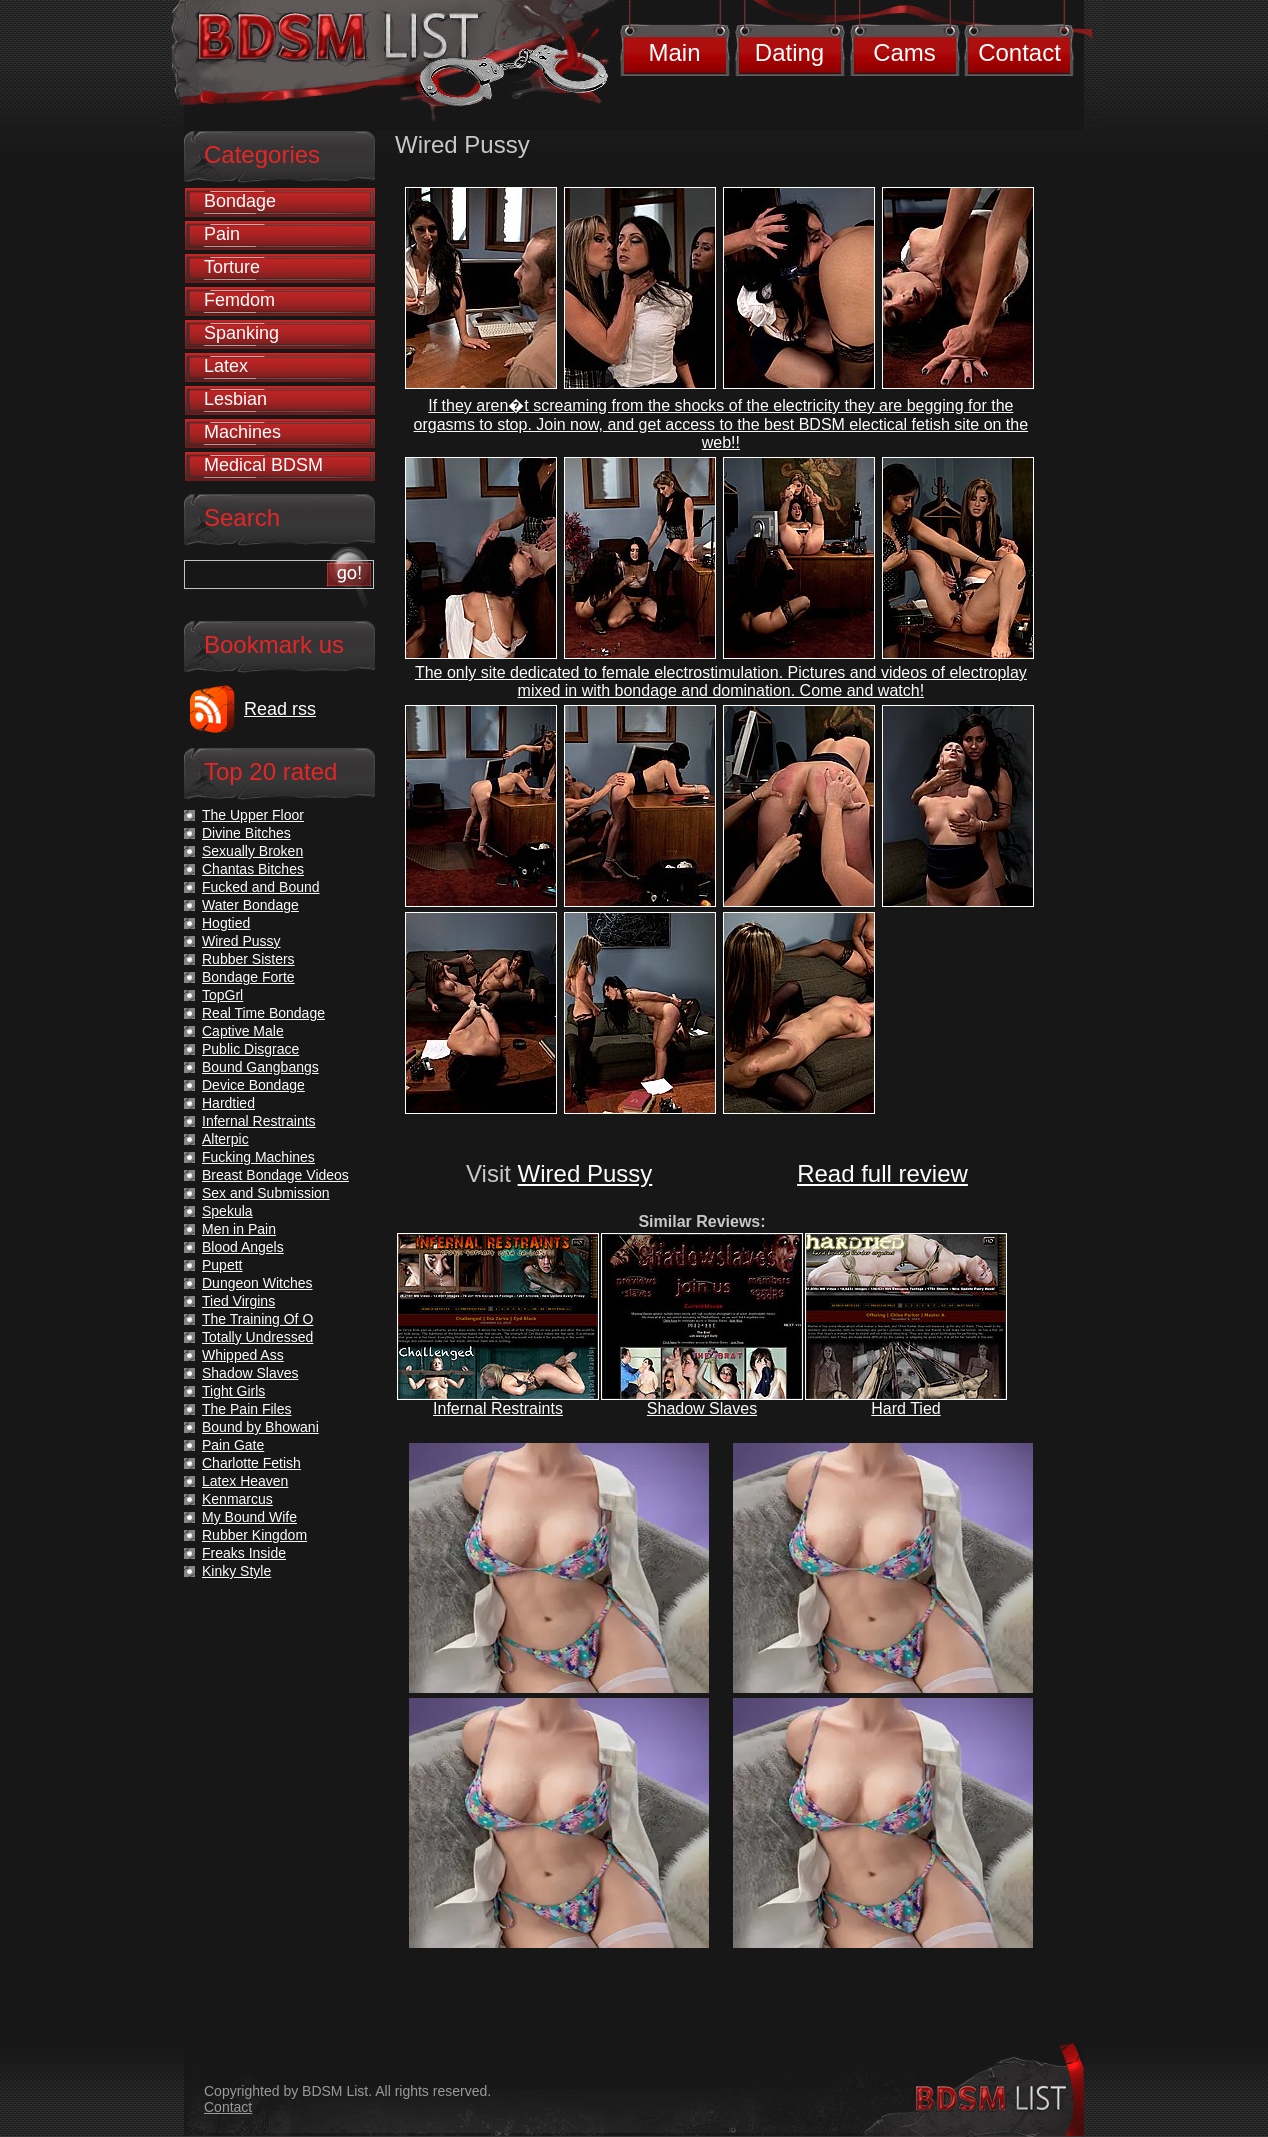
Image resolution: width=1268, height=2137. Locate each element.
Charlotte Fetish (251, 1463)
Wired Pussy (585, 1173)
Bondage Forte (248, 977)
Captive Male (243, 1031)
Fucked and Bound (261, 887)
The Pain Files (246, 1409)
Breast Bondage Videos (275, 1175)
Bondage (240, 201)
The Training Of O (257, 1319)
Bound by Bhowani (260, 1427)
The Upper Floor (253, 815)
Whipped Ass (243, 1355)
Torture (232, 267)
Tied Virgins (238, 1301)
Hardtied (228, 1103)
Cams (904, 52)
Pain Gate (233, 1445)
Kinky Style (236, 1571)
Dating (789, 52)
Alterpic (225, 1139)
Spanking (241, 333)
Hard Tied (905, 1408)
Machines (242, 432)
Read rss (280, 709)
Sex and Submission (266, 1193)
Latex (226, 366)
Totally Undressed (257, 1337)
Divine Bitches (246, 833)
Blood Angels (243, 1247)
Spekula (227, 1211)
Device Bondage (253, 1085)
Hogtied (226, 923)
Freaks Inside (244, 1553)
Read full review (882, 1173)
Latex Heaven (245, 1481)
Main (674, 52)
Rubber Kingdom (254, 1535)
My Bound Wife (249, 1517)
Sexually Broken (252, 851)
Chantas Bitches (253, 869)
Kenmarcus (237, 1499)
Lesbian (235, 399)
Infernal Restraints (498, 1408)
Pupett (222, 1265)
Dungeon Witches (257, 1283)
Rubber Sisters (248, 959)
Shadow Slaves (702, 1408)
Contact (1019, 52)
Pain (222, 234)
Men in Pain (239, 1229)
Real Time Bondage (263, 1013)
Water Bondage (250, 905)
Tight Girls (233, 1391)
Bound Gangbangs (260, 1067)
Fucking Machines (258, 1157)
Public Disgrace (250, 1049)
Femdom (239, 300)
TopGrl (222, 995)
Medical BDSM (263, 465)
